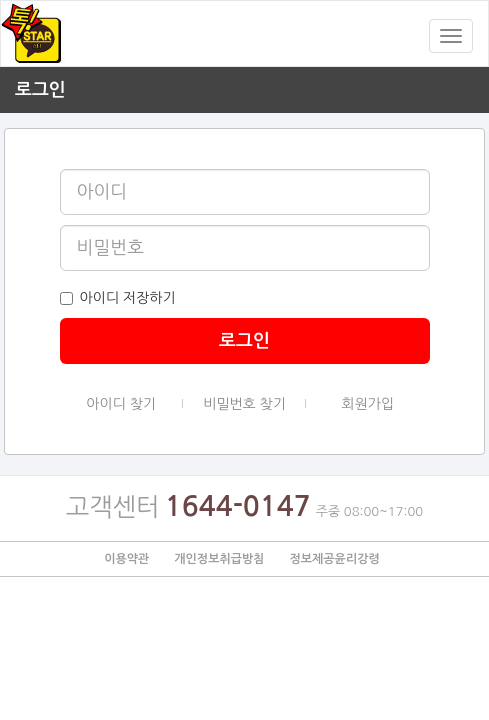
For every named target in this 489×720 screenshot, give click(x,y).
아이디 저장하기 (118, 298)
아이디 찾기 (121, 405)
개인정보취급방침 (219, 559)
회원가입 (368, 404)
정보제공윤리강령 (334, 559)
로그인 (244, 341)
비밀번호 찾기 (244, 405)
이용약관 (126, 559)
